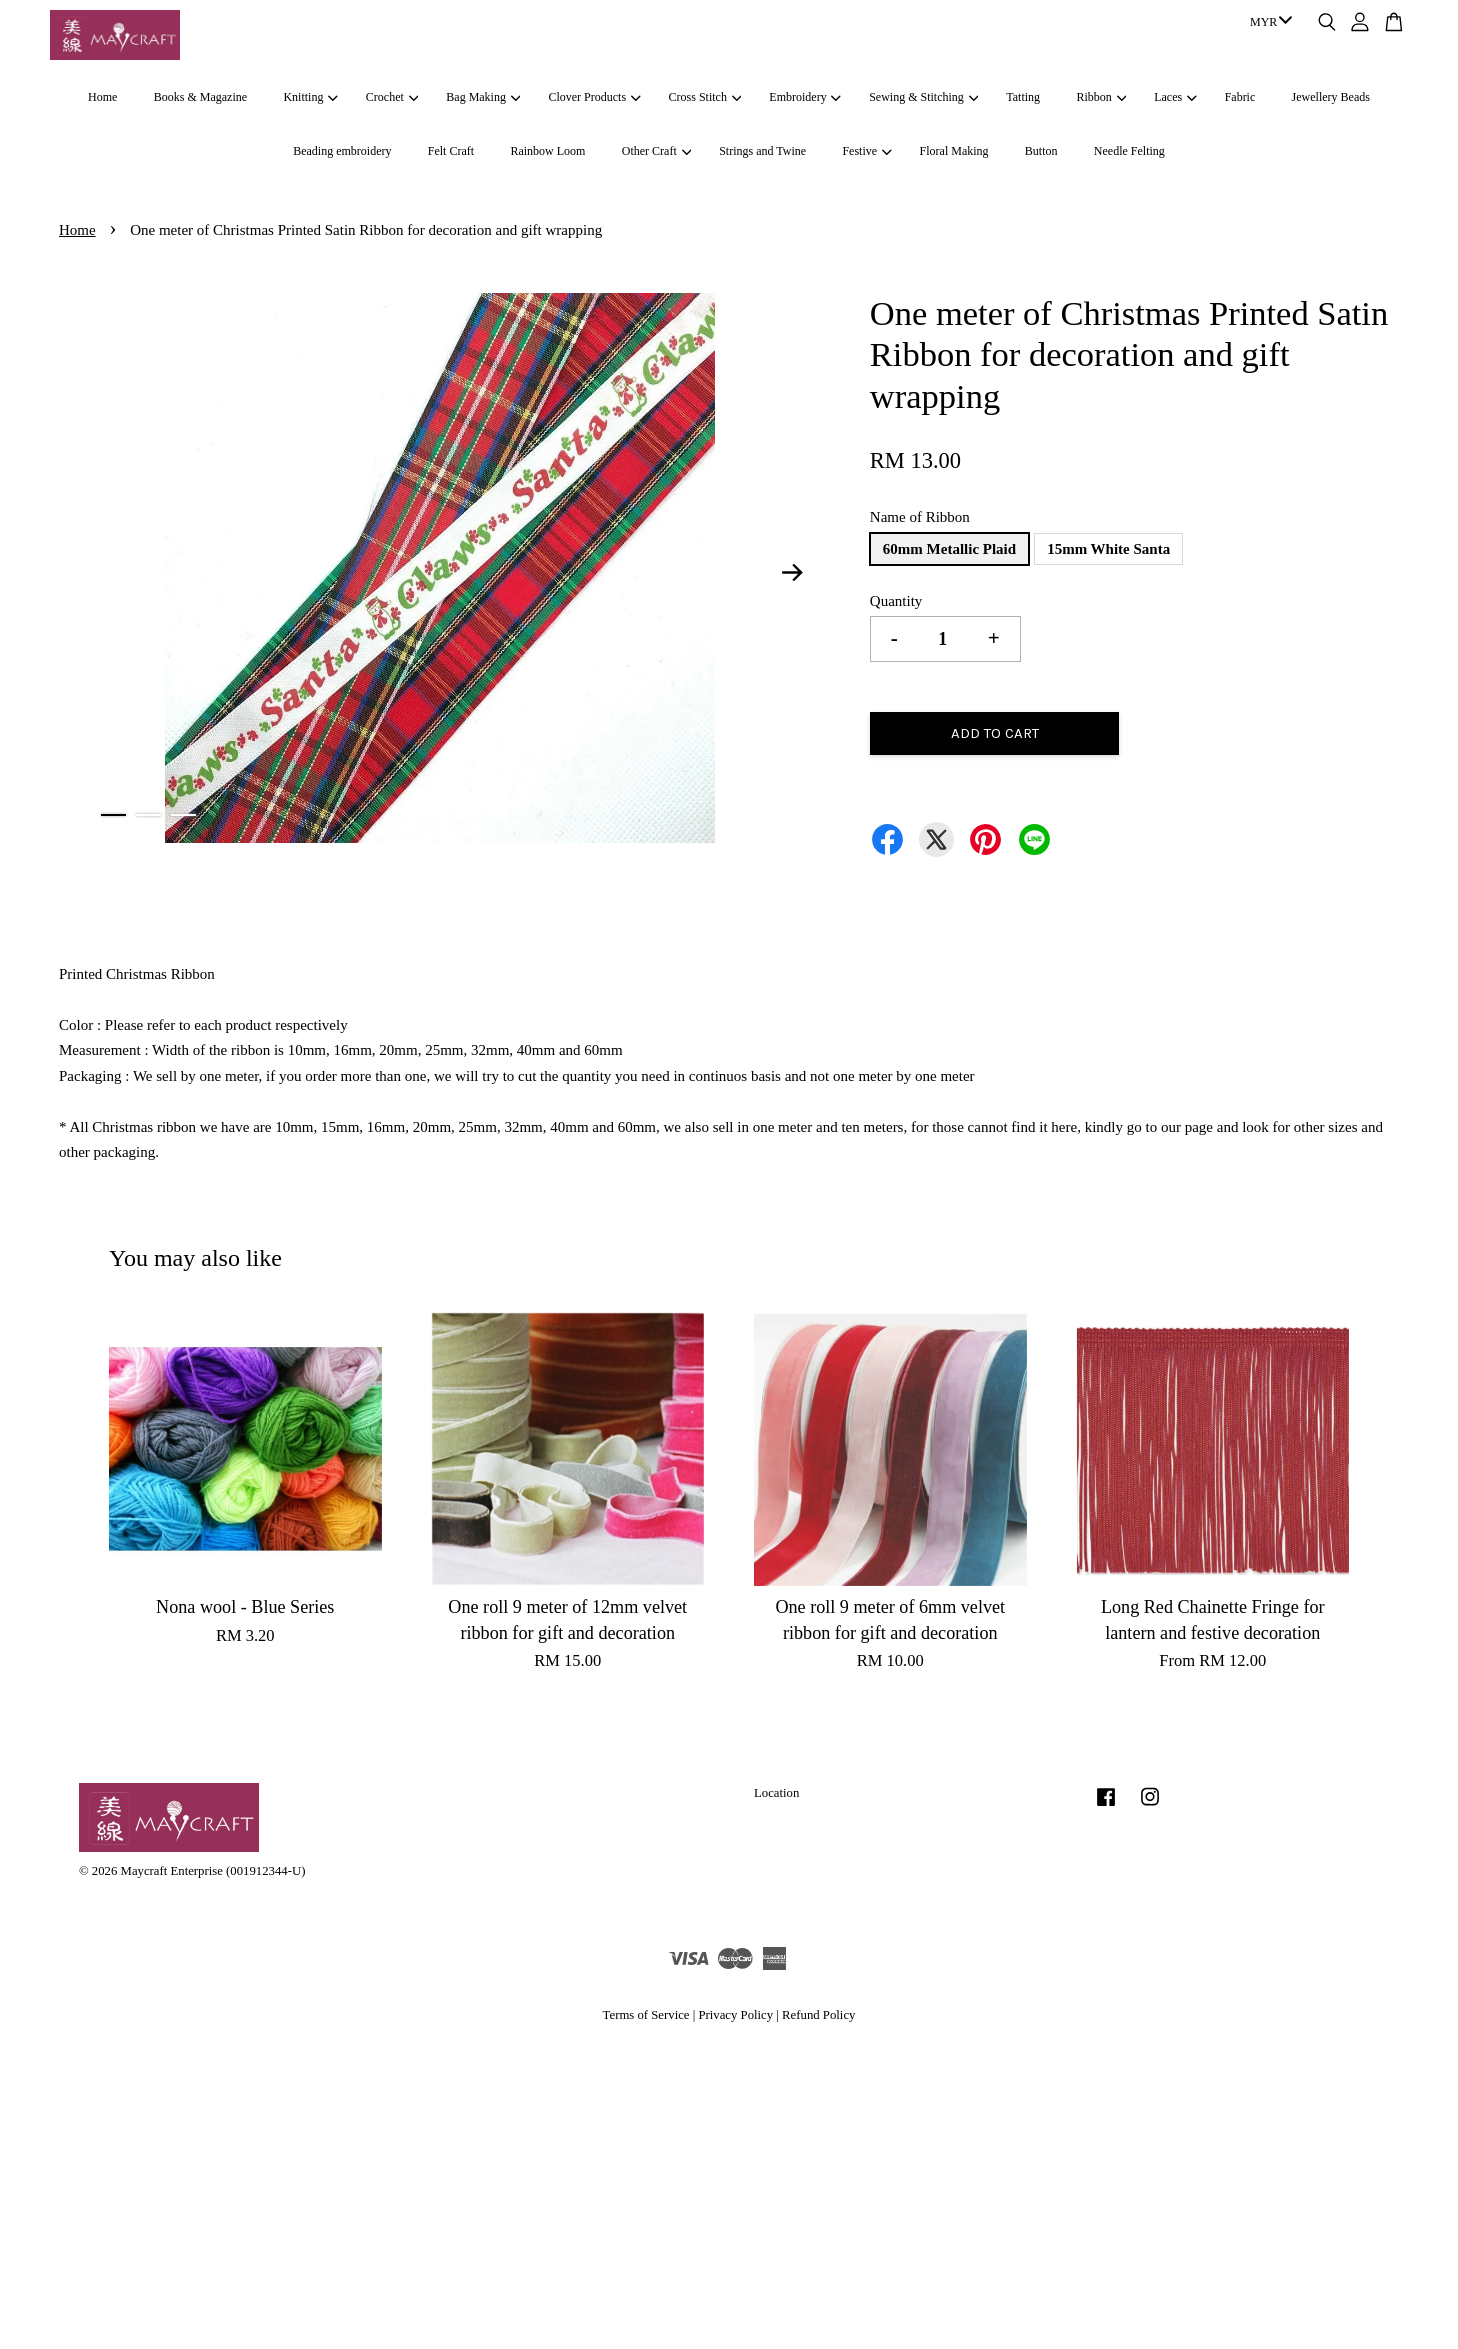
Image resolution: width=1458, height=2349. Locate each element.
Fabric (1240, 97)
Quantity (896, 601)
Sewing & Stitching (923, 97)
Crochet (392, 97)
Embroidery (805, 97)
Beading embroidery (342, 151)
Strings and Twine (762, 151)
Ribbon (1101, 97)
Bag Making (483, 97)
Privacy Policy (735, 2015)
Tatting (1023, 97)
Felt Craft (451, 151)
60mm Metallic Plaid (949, 549)
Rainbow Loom (547, 151)
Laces (1175, 97)
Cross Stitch (705, 97)
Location (776, 1793)
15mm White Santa (1108, 549)
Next (793, 572)
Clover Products (594, 97)
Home (102, 97)
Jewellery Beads (1331, 97)
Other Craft (656, 151)
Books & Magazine (200, 97)
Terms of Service (646, 2015)
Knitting (310, 97)
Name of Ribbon (920, 517)
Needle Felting (1129, 151)
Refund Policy (818, 2015)
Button (1041, 151)
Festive (866, 151)
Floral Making (954, 151)
